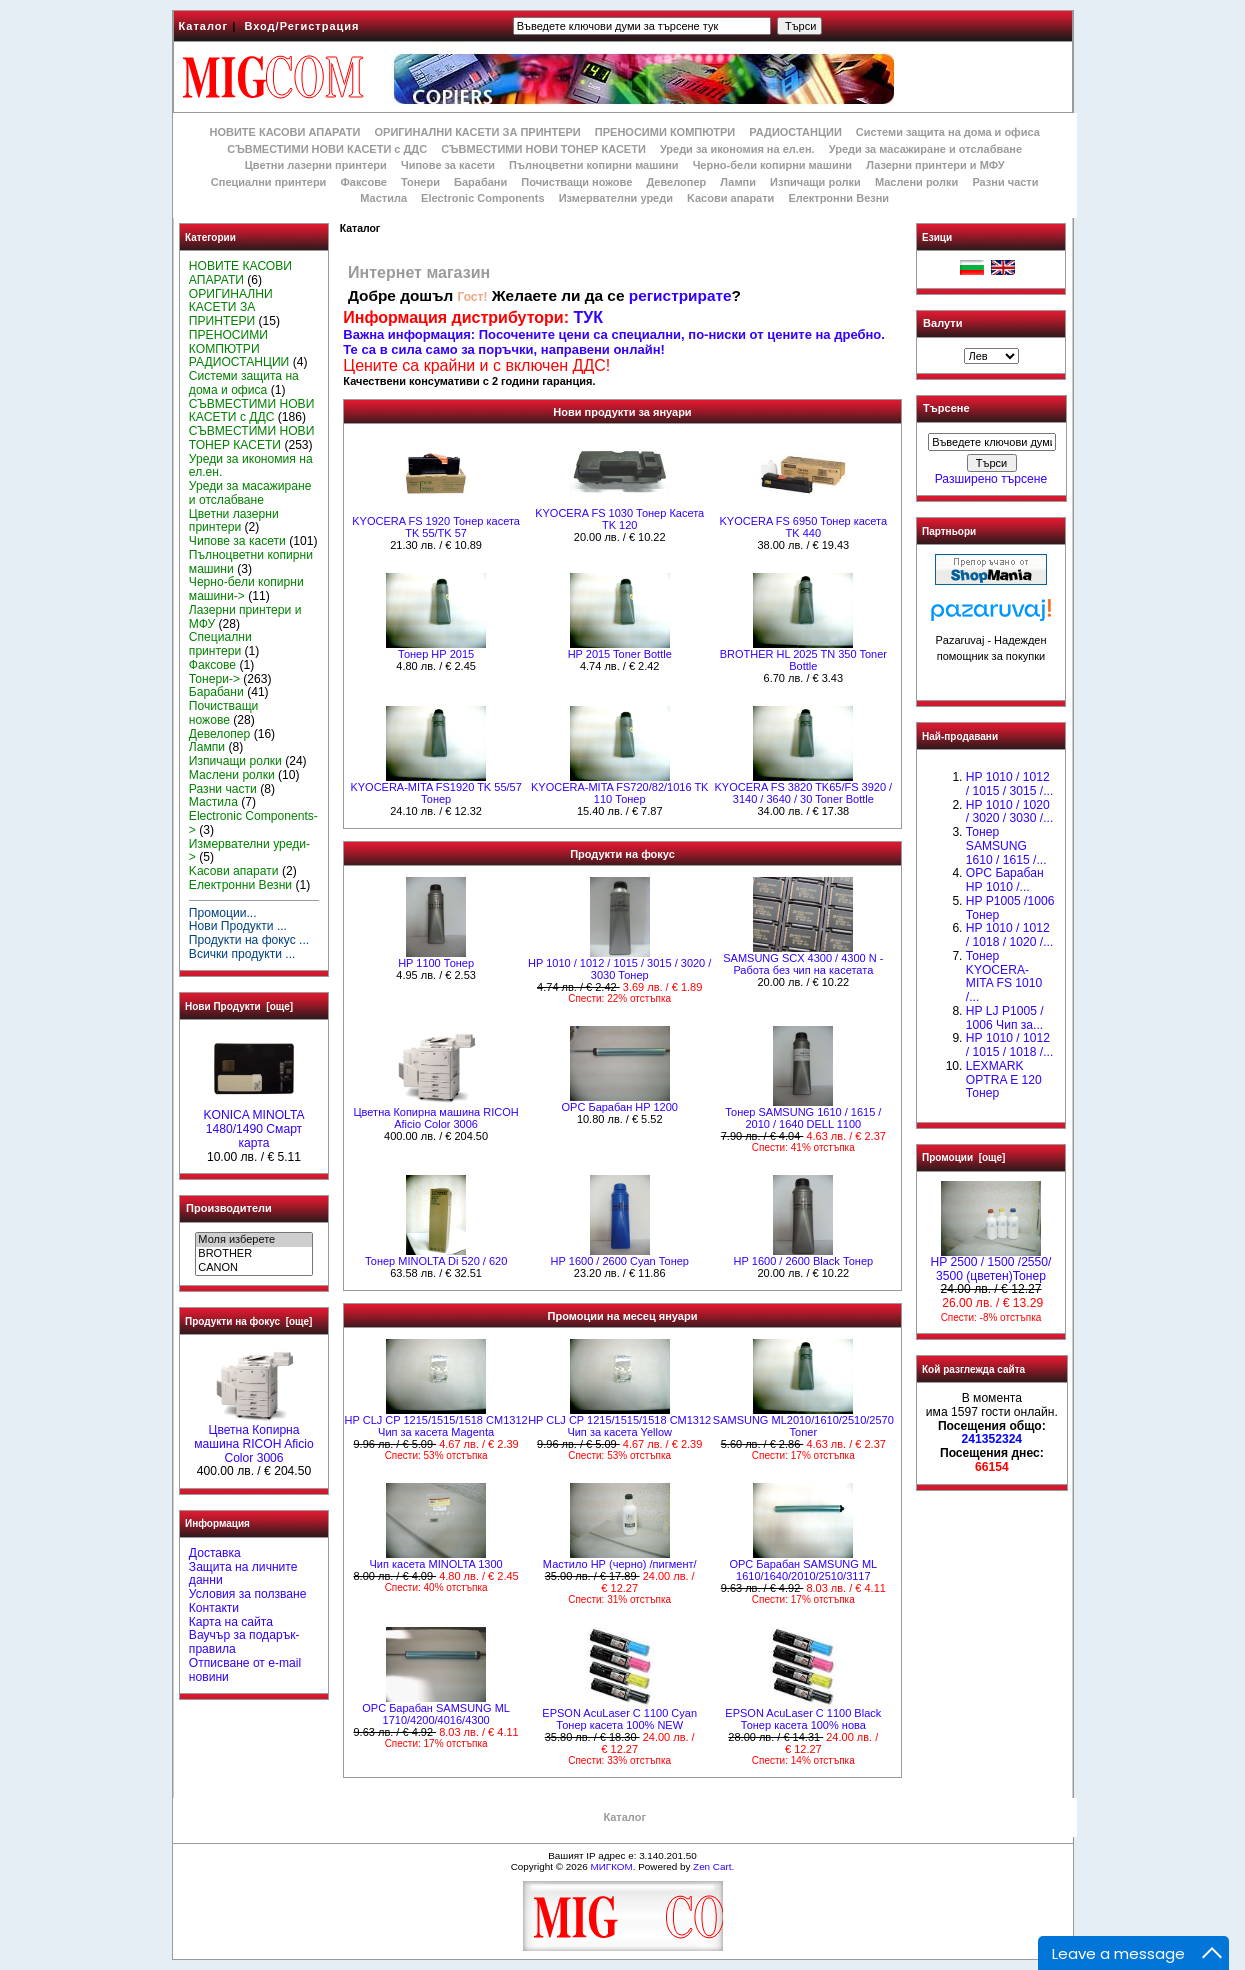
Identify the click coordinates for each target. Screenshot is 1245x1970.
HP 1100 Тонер (436, 963)
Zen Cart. (713, 1866)
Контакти (214, 1608)
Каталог (204, 26)
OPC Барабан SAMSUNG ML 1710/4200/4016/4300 (436, 1714)
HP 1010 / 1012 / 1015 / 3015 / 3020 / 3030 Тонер (619, 969)
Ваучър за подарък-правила (244, 1642)
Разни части (1005, 182)
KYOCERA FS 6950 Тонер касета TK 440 (803, 527)
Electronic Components (482, 198)
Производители (229, 1208)
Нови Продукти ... (238, 926)
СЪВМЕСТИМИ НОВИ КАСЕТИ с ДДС (327, 149)
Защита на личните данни (243, 1574)
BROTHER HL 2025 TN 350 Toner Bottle (803, 660)
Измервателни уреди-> (249, 851)
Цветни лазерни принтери (316, 165)
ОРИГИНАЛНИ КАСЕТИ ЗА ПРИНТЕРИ (478, 132)
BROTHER (253, 1254)
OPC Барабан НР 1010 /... (1005, 880)
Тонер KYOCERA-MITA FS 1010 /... (1004, 976)
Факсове (363, 182)
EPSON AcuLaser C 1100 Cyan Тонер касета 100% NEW (619, 1719)
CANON (253, 1268)
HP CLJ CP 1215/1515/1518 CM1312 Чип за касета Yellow (619, 1426)
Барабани (480, 182)
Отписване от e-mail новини (245, 1670)
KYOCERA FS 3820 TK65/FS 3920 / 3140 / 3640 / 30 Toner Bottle (803, 793)
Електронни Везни (838, 198)
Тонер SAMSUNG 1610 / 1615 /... (1006, 846)
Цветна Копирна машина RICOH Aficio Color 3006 (254, 1439)
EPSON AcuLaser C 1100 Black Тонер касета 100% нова (803, 1719)
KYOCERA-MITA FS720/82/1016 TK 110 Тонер (620, 793)
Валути (942, 323)
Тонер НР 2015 (436, 654)
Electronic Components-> (253, 823)
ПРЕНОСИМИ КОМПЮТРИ (665, 132)
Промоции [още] (963, 1157)
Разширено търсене (991, 479)
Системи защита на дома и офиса (948, 132)
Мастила (383, 198)
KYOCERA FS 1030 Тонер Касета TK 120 (619, 519)
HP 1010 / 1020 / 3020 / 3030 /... (1009, 812)
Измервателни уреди (616, 198)
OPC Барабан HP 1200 (620, 1107)
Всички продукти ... (242, 954)
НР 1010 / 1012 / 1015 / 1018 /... (1009, 1045)
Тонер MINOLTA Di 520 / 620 (436, 1261)
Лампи (738, 182)
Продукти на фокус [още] (248, 1321)
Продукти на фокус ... (249, 940)
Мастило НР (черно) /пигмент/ (620, 1564)
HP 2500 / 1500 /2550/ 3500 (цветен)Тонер (991, 1264)
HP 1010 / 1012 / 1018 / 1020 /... (1009, 935)
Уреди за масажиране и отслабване (925, 149)
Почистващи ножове (576, 182)
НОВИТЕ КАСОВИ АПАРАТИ (284, 132)
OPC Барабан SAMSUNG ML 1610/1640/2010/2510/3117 (803, 1570)
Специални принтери (269, 182)
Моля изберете (253, 1240)
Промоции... (223, 913)
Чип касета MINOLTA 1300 (436, 1564)
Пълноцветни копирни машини (594, 165)
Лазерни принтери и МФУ (935, 165)
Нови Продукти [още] (239, 1006)
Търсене (946, 409)
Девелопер (676, 182)
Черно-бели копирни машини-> (246, 589)
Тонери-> (214, 679)
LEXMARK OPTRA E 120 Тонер (1004, 1080)
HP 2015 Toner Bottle (620, 654)
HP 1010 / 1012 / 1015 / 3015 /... (1009, 784)
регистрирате (680, 295)
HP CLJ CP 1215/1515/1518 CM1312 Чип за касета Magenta (436, 1426)
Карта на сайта (231, 1622)
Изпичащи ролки (815, 182)
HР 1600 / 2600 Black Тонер (803, 1261)
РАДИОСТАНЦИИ (795, 132)
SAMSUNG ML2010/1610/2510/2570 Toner (803, 1426)
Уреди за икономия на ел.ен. (737, 149)
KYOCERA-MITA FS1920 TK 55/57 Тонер (435, 793)
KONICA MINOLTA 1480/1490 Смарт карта (253, 1124)
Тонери (420, 182)
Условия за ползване (248, 1594)
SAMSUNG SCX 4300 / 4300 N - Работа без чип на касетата (803, 964)
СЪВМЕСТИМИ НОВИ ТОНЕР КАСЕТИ (543, 149)
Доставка (215, 1553)
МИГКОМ (611, 1866)
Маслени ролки (916, 182)
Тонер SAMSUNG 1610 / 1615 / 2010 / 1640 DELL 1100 (803, 1118)
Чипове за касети (448, 165)
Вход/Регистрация (301, 26)
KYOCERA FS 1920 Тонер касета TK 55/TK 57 (436, 527)
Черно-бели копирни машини (772, 165)
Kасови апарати (730, 198)
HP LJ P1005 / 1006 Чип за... (1005, 1018)
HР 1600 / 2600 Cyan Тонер (619, 1261)
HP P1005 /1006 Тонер (1010, 908)
